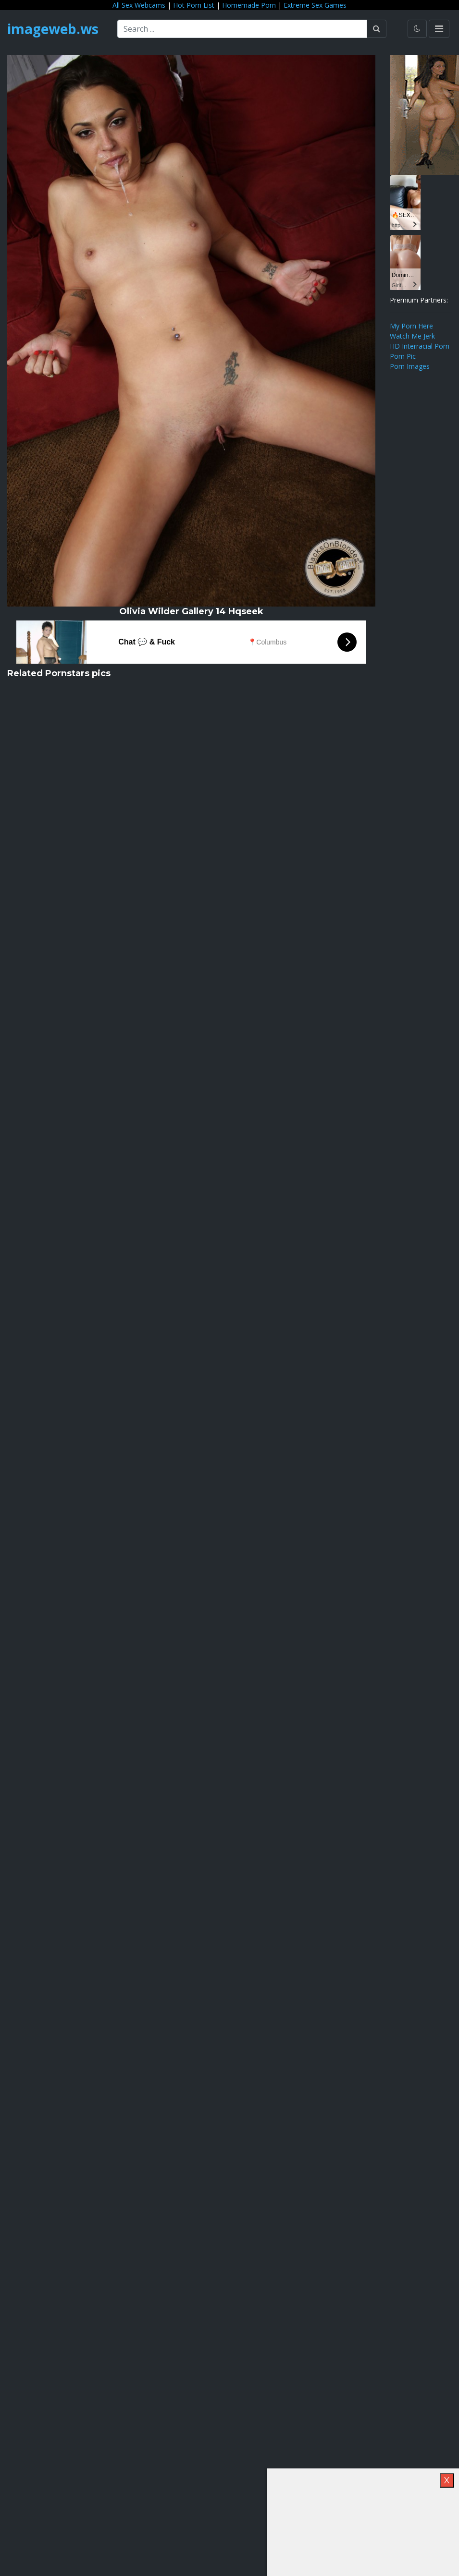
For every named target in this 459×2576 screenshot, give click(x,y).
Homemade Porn (249, 5)
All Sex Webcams (138, 5)
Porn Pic (403, 356)
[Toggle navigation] (439, 29)
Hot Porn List (193, 5)
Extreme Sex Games (315, 5)
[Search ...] (242, 29)
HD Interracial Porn (419, 346)
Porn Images (410, 366)
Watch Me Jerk (412, 335)
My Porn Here (411, 325)
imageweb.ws (53, 29)
